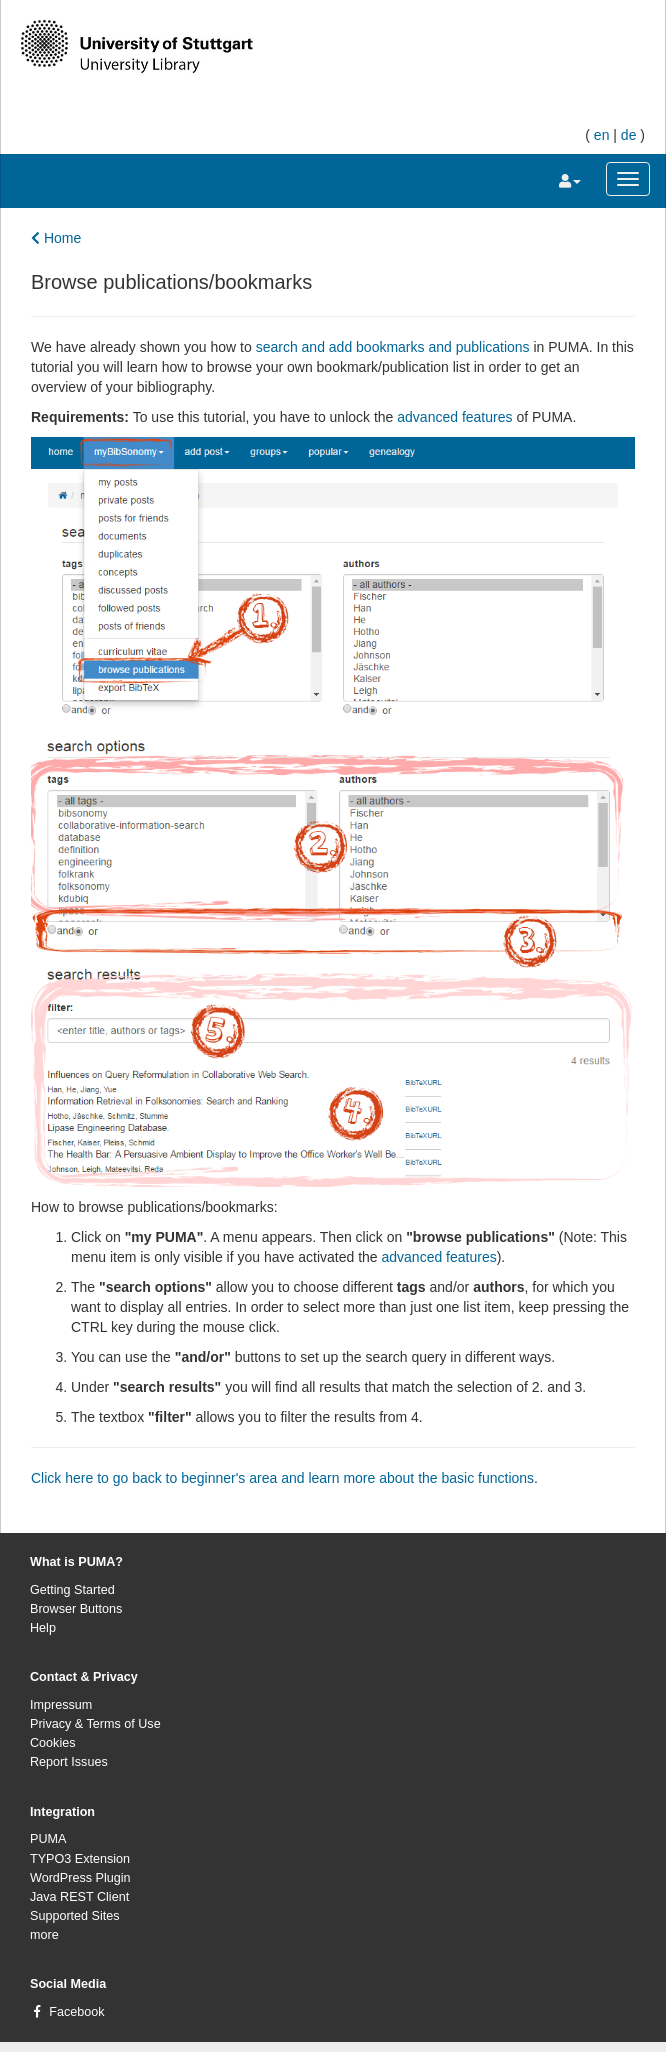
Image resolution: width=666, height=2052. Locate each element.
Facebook (76, 2012)
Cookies (53, 1743)
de (629, 135)
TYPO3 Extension (80, 1859)
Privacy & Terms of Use (95, 1724)
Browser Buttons (76, 1609)
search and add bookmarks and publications (393, 347)
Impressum (61, 1705)
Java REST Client (79, 1897)
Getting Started (72, 1590)
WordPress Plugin (80, 1878)
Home (56, 238)
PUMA (48, 1839)
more (44, 1935)
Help (43, 1628)
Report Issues (69, 1762)
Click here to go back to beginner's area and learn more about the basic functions (282, 1478)
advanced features (456, 417)
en (602, 135)
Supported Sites (75, 1916)
